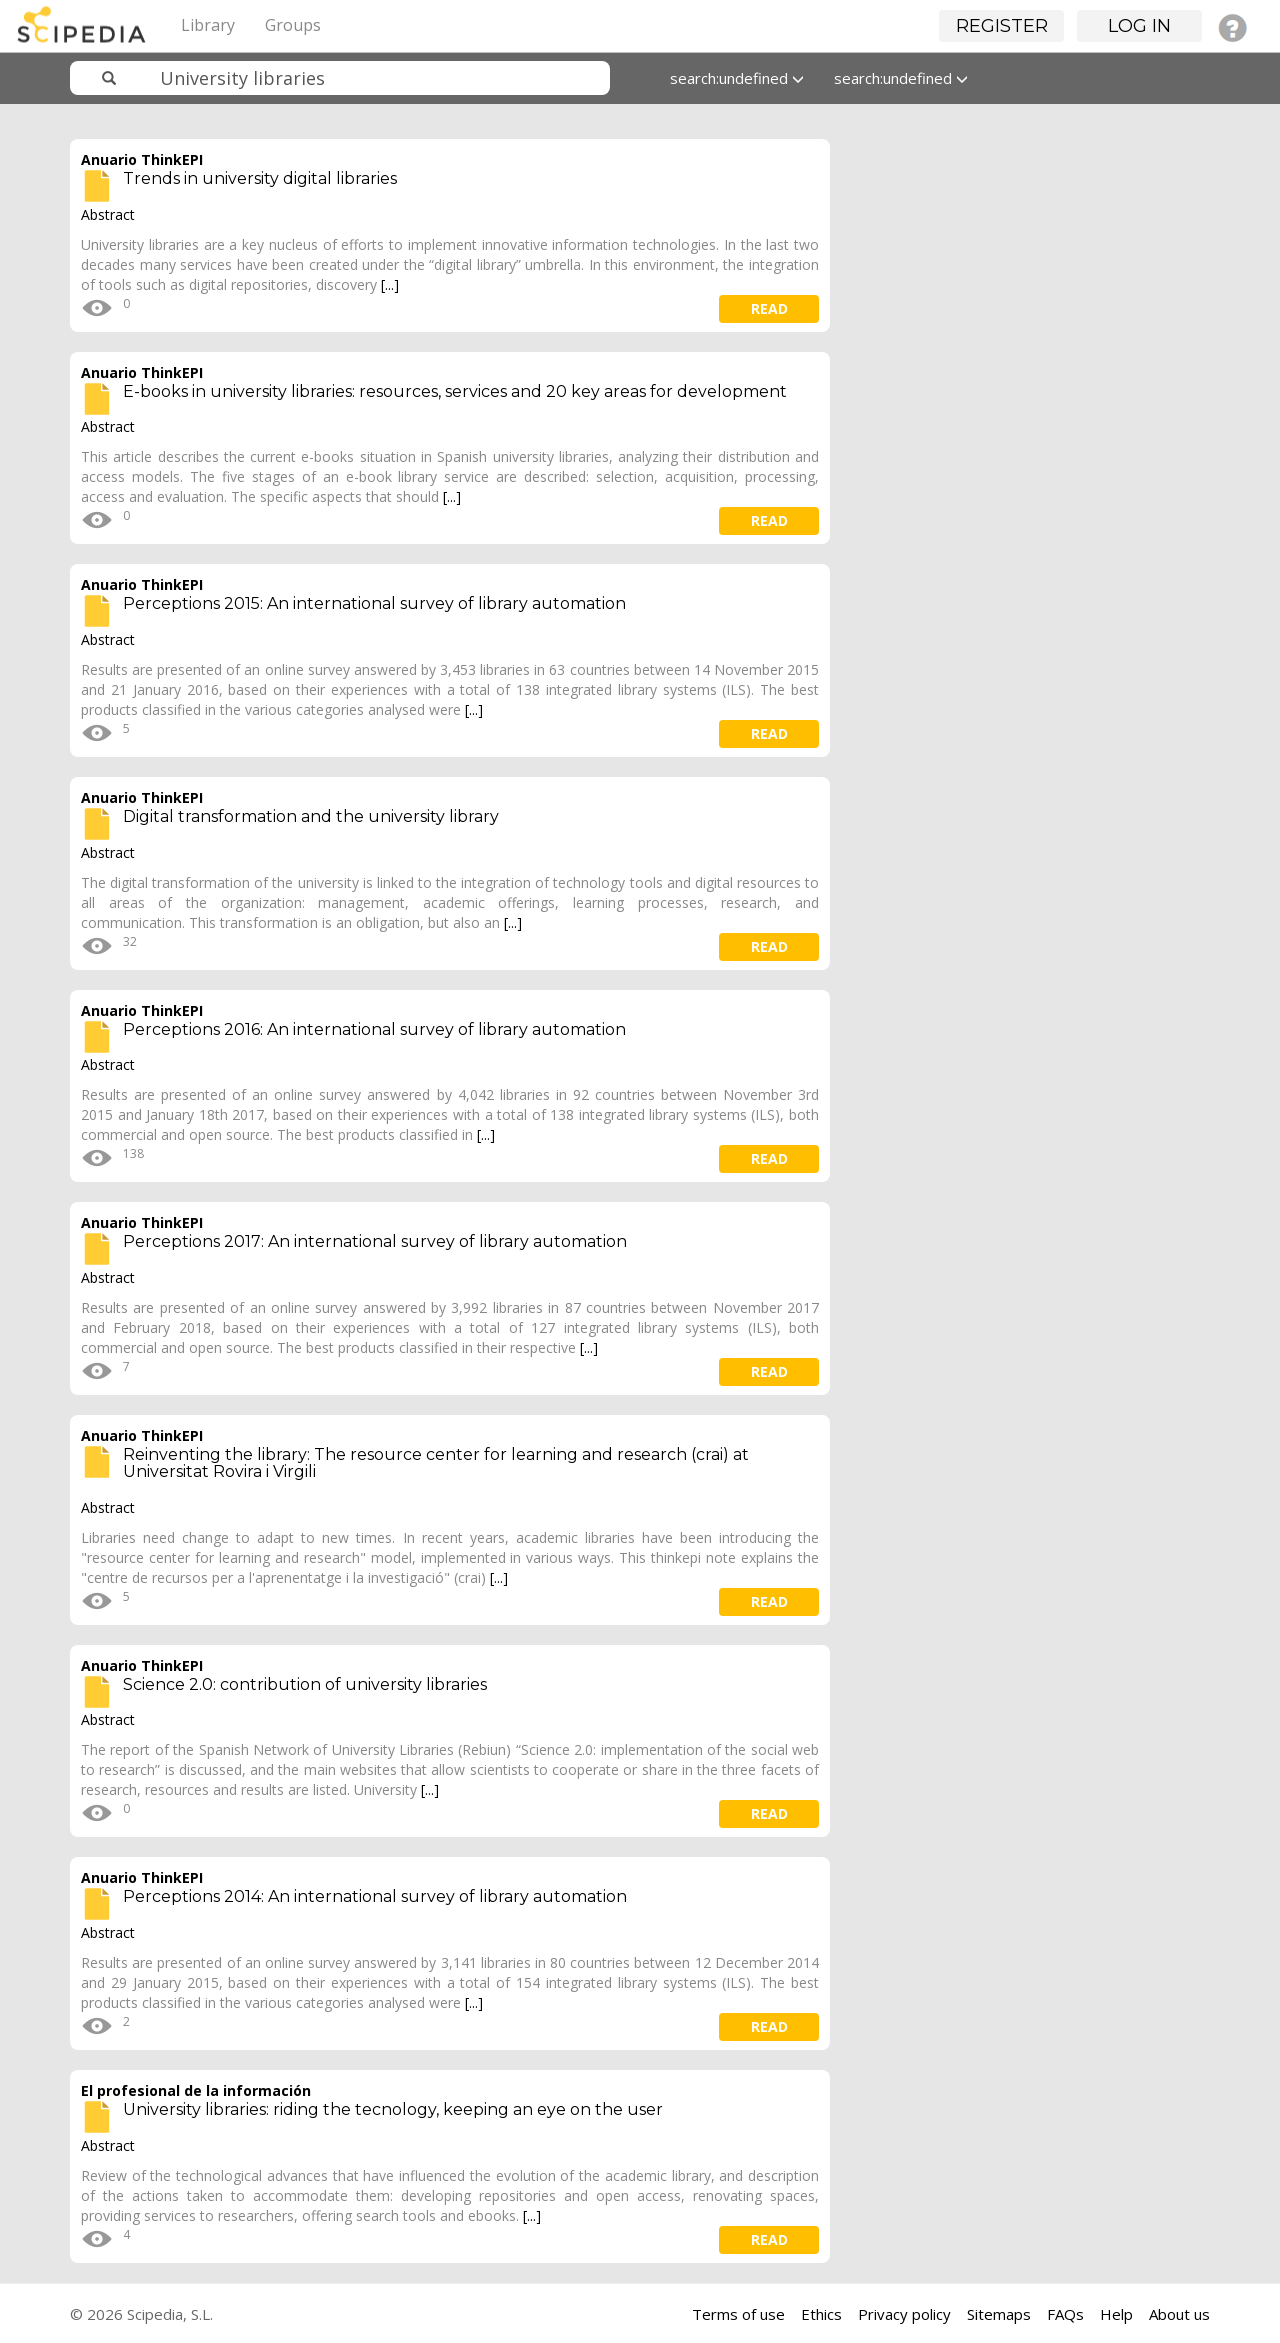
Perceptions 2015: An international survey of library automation (374, 603)
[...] (390, 284)
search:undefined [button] (737, 78)
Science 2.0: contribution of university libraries (305, 1684)
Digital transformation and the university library (311, 816)
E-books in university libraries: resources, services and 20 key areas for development (455, 391)
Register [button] (1002, 26)
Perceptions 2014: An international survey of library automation (375, 1896)
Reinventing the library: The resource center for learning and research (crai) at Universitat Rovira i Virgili (436, 1463)
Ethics (821, 2314)
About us (1179, 2314)
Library (208, 25)
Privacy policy (904, 2314)
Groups (293, 25)
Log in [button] (1139, 26)
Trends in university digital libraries (260, 178)
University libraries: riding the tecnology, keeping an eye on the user (393, 2109)
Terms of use (738, 2314)
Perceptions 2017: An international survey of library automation (375, 1241)
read (769, 308)
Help (1116, 2314)
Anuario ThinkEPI (142, 159)
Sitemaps (999, 2314)
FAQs (1065, 2314)
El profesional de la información (196, 2090)
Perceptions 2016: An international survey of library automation (374, 1029)
